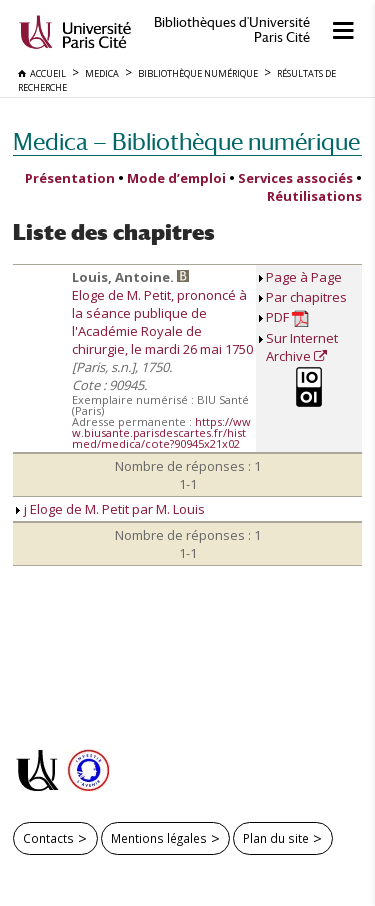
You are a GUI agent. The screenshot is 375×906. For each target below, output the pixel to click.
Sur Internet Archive (302, 347)
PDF (287, 317)
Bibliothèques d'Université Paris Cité (232, 30)
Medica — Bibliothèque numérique (186, 141)
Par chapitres (306, 297)
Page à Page (304, 277)
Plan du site (276, 838)
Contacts (48, 838)
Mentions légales (159, 838)
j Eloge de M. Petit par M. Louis (110, 509)
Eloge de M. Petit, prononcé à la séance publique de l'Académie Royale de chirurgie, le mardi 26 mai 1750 (162, 322)
